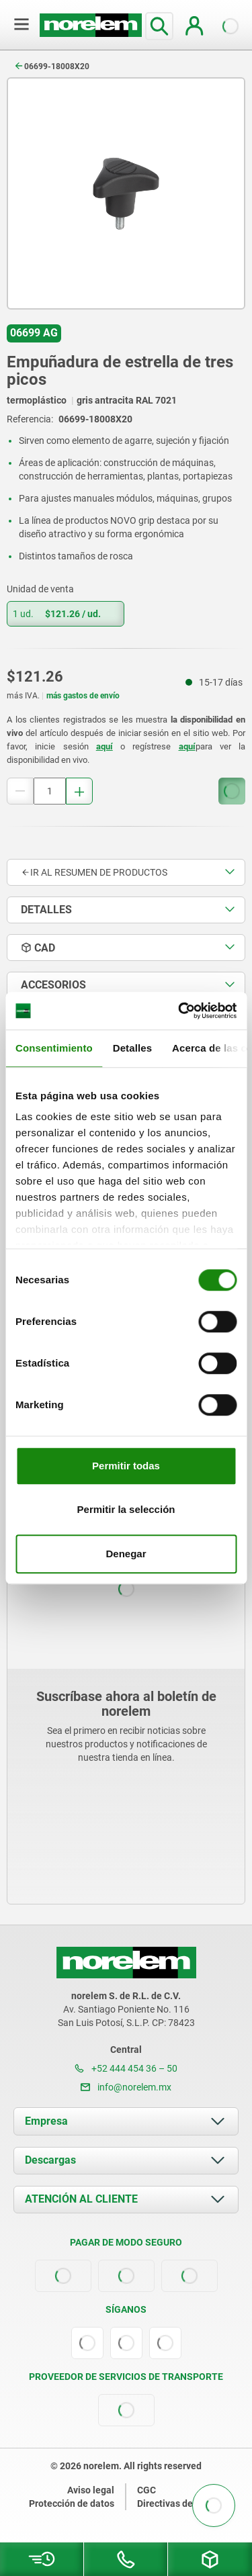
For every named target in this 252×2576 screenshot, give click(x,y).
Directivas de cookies (182, 2503)
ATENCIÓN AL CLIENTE (81, 2199)
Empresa (46, 2121)
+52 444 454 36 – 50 (126, 2068)
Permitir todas (126, 1465)
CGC (146, 2490)
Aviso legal (90, 2490)
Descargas (50, 2160)
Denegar (126, 1553)
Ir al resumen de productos (94, 872)
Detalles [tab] (132, 1048)
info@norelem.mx (126, 2087)
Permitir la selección (126, 1509)
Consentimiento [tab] (54, 1048)
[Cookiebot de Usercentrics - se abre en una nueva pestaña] (179, 1010)
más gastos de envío (83, 695)
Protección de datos (71, 2503)
